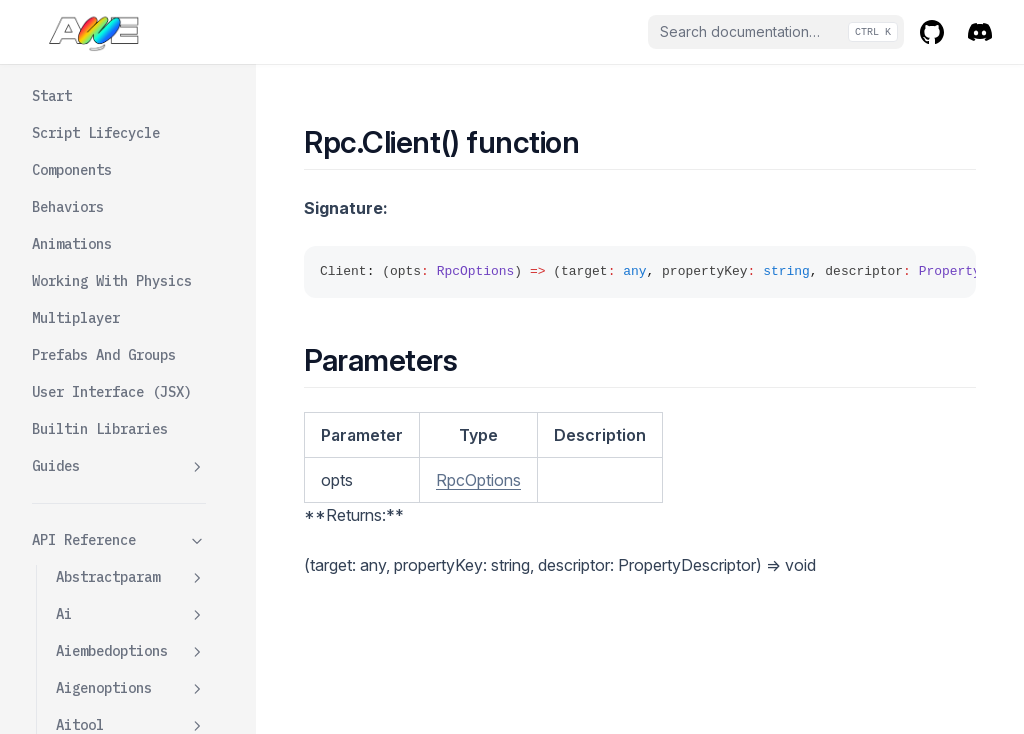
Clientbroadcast (140, 432)
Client (104, 395)
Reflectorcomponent (131, 67)
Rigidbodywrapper (131, 310)
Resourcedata (131, 152)
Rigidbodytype (108, 263)
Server (104, 506)
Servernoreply (132, 543)
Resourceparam (131, 226)
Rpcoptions (131, 617)
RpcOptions (478, 480)
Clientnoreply (132, 469)
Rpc (131, 358)
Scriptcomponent (131, 691)
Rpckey (80, 580)
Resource (131, 115)
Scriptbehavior (131, 654)
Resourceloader (112, 189)
